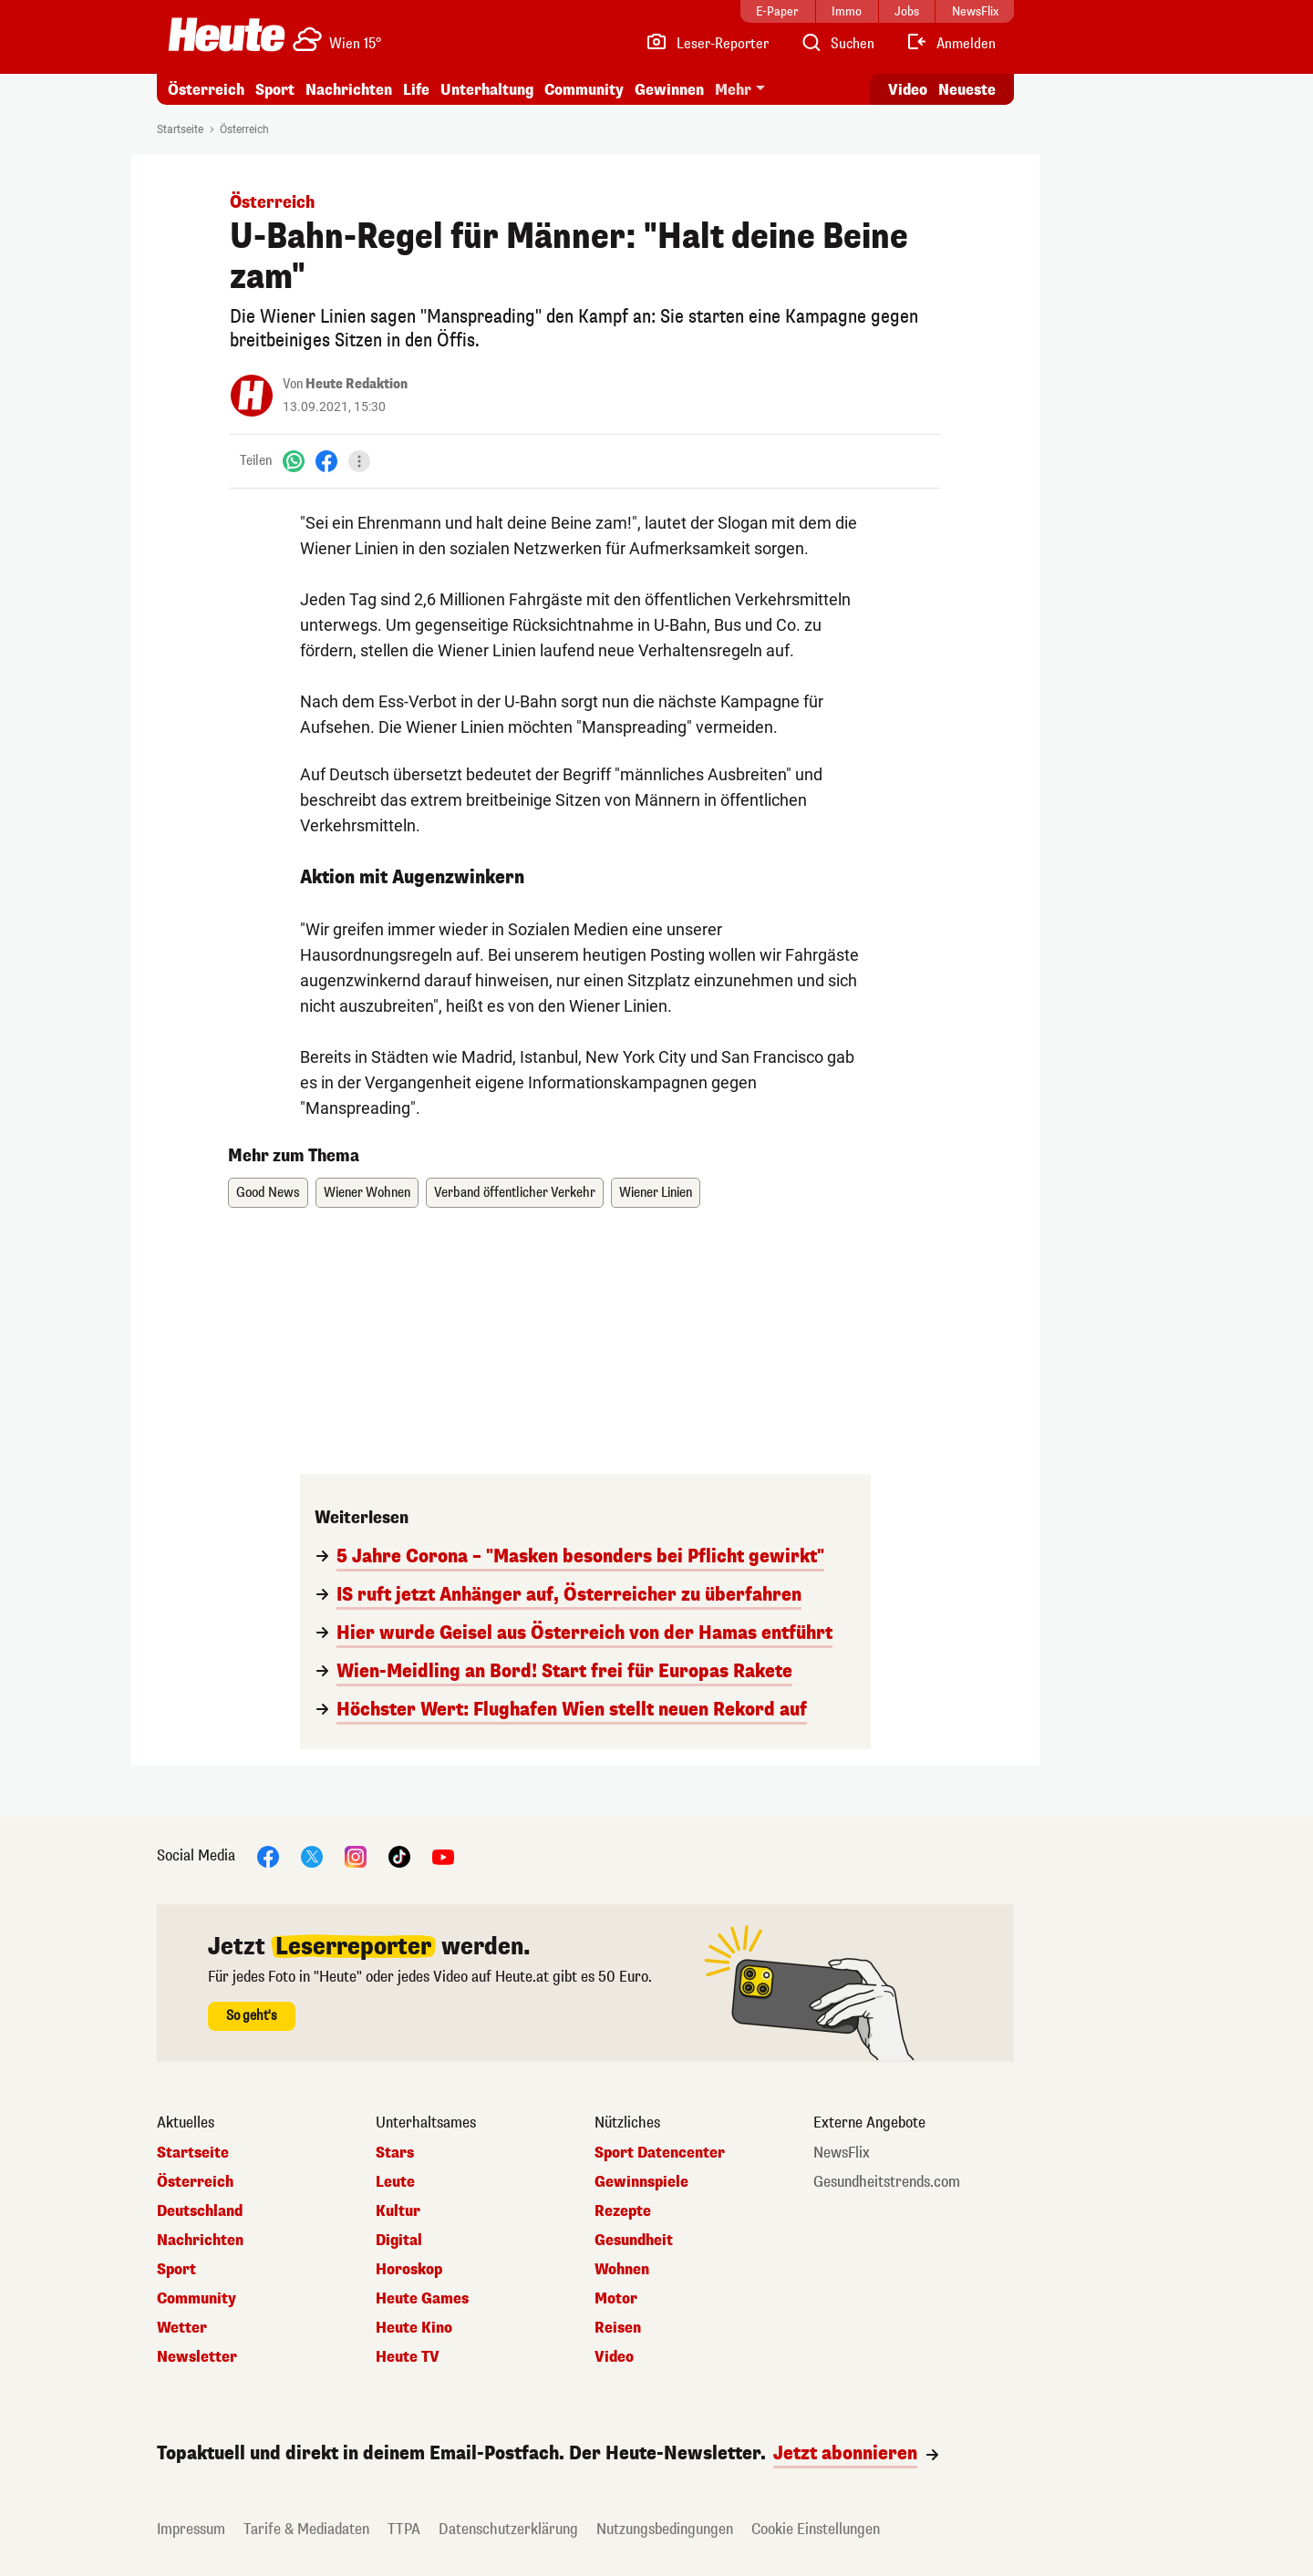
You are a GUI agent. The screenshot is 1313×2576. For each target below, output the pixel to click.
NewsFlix (841, 2153)
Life (416, 89)
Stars (395, 2153)
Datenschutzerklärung (508, 2529)
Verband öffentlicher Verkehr (514, 1192)
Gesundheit (633, 2240)
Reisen (617, 2328)
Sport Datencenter (659, 2153)
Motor (615, 2299)
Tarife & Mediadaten (306, 2529)
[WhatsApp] (294, 460)
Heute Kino (414, 2328)
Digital (399, 2240)
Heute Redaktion (356, 384)
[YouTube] (443, 1855)
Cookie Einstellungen (815, 2529)
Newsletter (197, 2357)
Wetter (182, 2328)
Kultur (398, 2211)
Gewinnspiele (641, 2182)
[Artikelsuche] (837, 44)
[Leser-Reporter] (707, 44)
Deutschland (200, 2211)
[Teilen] (359, 461)
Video (614, 2357)
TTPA (404, 2529)
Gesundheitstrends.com (886, 2182)
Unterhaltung (486, 89)
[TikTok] (399, 1855)
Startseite (180, 129)
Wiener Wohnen (367, 1192)
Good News (268, 1192)
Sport (275, 89)
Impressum (191, 2529)
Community (584, 89)
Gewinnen (669, 89)
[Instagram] (356, 1855)
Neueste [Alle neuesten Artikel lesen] (967, 89)
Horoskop (409, 2270)
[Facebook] (326, 460)
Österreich (206, 89)
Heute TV (407, 2357)
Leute (395, 2182)
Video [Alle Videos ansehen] (907, 89)
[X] (312, 1855)
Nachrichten (348, 89)
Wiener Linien (655, 1192)
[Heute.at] (226, 34)
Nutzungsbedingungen (664, 2529)
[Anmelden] (950, 44)
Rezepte (622, 2211)
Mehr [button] (733, 89)
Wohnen (621, 2270)
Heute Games (422, 2299)
